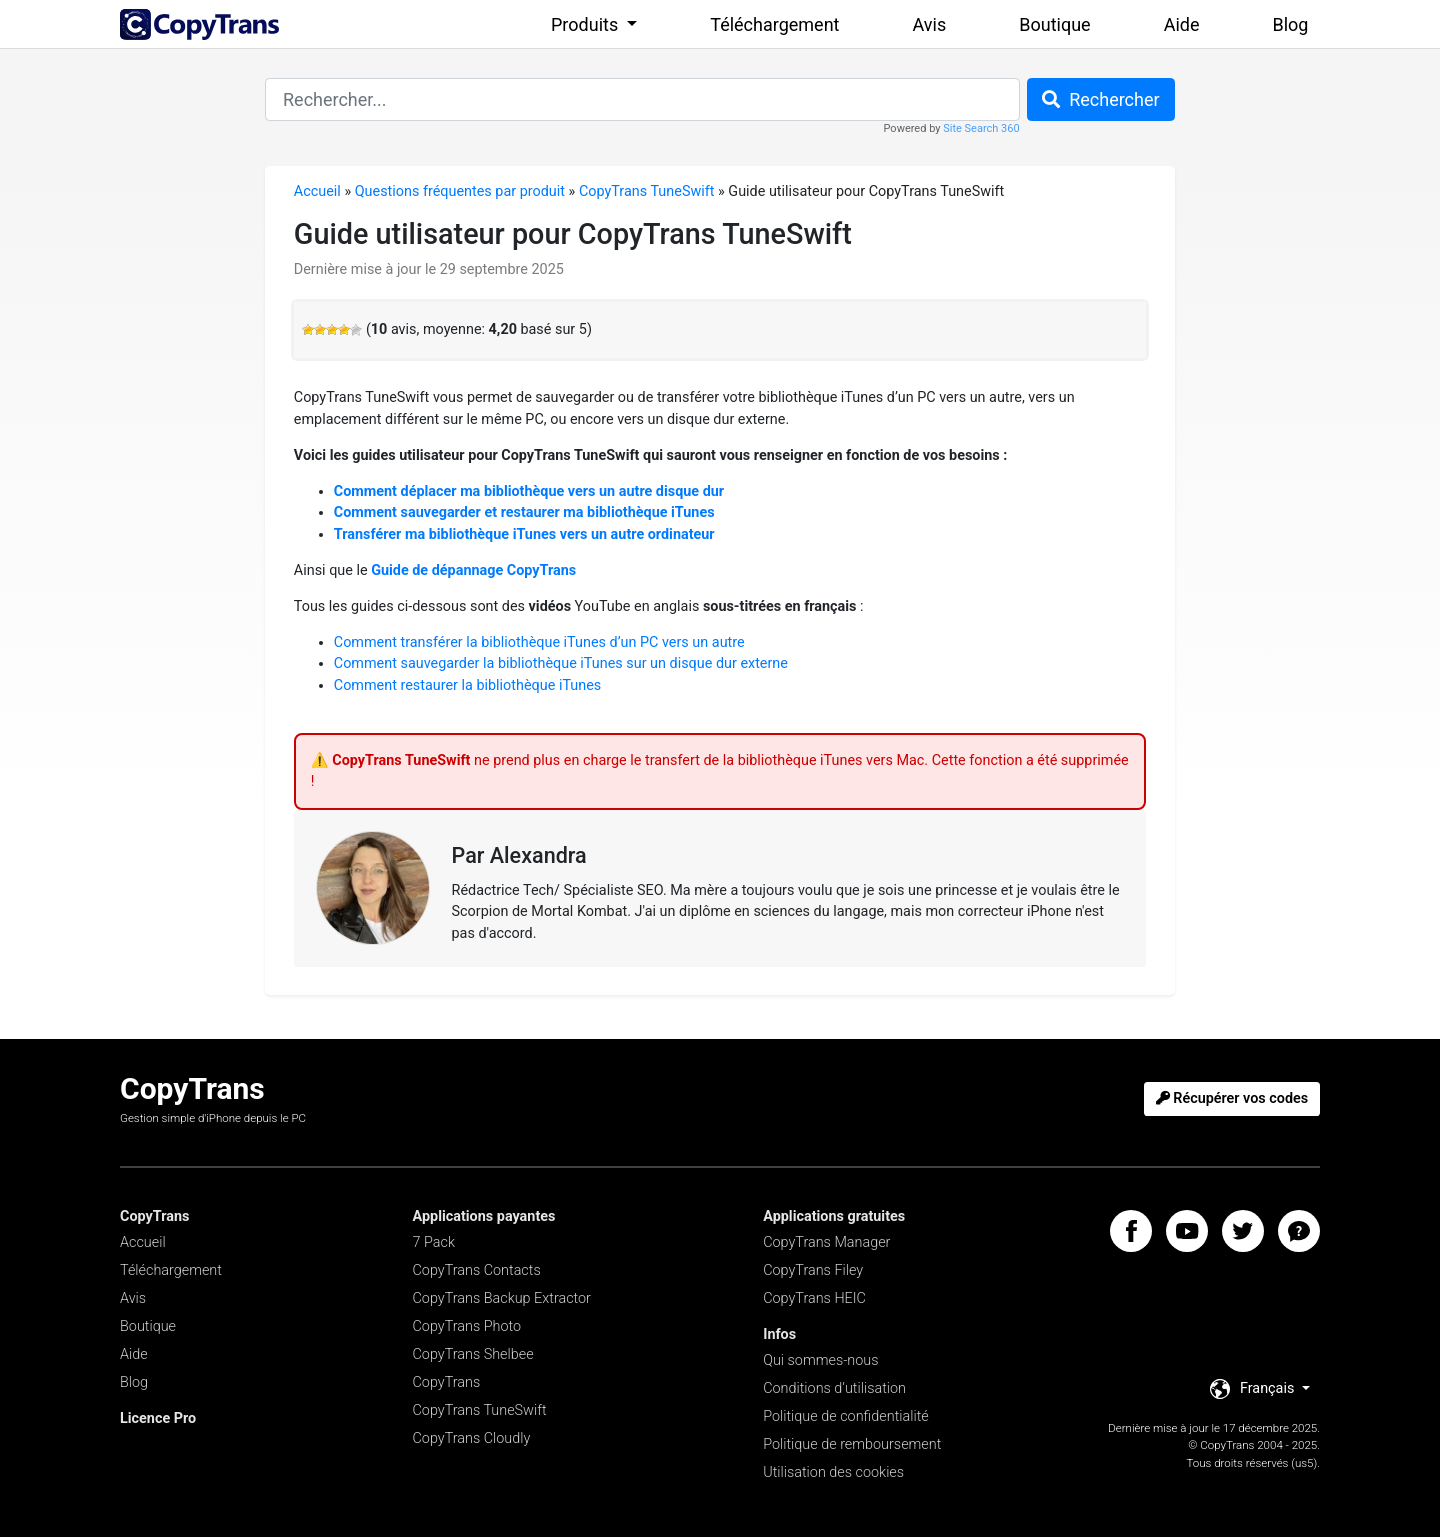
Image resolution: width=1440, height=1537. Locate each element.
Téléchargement (774, 24)
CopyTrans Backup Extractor (502, 1298)
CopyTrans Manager (826, 1242)
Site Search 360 (981, 128)
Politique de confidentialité (846, 1416)
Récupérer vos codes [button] (1232, 1098)
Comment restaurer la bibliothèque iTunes (467, 685)
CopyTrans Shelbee (473, 1354)
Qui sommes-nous (820, 1360)
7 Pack (434, 1242)
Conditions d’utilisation (834, 1388)
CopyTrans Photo (467, 1326)
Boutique (1054, 24)
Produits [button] (587, 24)
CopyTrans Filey (813, 1270)
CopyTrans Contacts (477, 1270)
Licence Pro (158, 1418)
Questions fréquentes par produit (460, 191)
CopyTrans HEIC (814, 1298)
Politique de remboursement (852, 1444)
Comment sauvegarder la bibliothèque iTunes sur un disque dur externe (561, 663)
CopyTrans (447, 1382)
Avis (930, 24)
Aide (1182, 24)
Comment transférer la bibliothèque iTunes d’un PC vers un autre (539, 642)
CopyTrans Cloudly (472, 1438)
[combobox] (642, 99)
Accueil (317, 191)
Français (1254, 1389)
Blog (1291, 24)
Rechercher (1100, 99)
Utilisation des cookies (833, 1472)
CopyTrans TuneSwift (647, 191)
